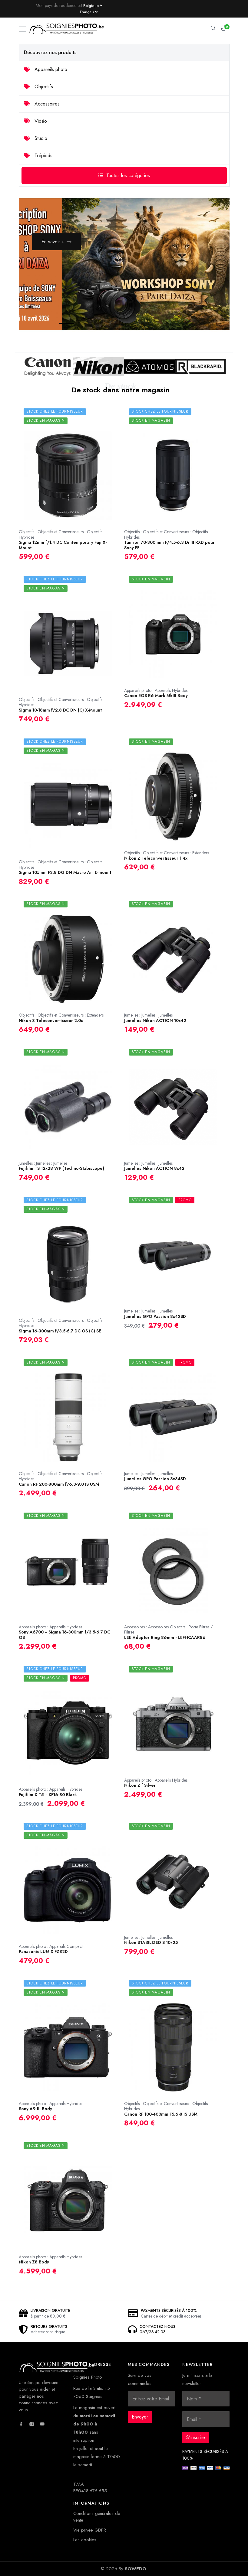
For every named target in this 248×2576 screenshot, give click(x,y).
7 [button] (169, 324)
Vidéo (35, 121)
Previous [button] (191, 312)
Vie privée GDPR (89, 2530)
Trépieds (38, 155)
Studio (35, 138)
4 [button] (115, 324)
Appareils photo (45, 69)
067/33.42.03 (153, 2332)
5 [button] (133, 324)
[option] (124, 264)
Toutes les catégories (124, 175)
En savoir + (56, 241)
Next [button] (209, 312)
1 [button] (60, 324)
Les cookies (84, 2539)
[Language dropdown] (89, 12)
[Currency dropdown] (92, 5)
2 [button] (78, 324)
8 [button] (187, 324)
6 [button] (151, 324)
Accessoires (42, 103)
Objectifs (38, 86)
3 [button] (96, 324)
